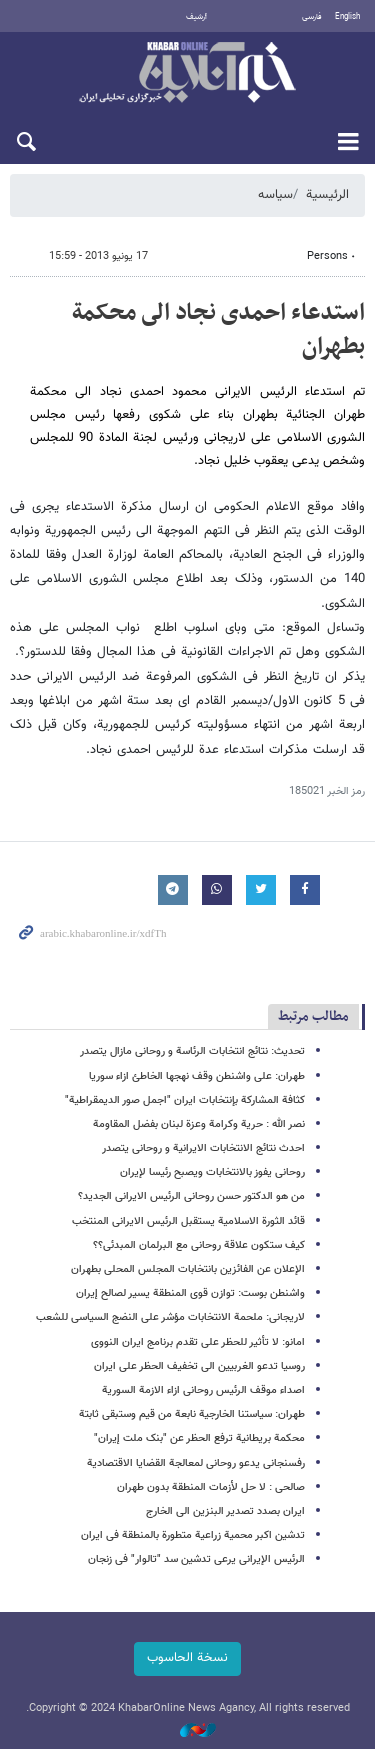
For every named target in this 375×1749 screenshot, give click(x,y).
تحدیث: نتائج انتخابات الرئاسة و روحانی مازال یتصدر (192, 1051)
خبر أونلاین (187, 74)
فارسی (312, 17)
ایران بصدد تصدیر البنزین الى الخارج (225, 1511)
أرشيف (196, 17)
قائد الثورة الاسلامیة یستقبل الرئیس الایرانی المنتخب (188, 1221)
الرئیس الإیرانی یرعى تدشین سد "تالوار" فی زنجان (196, 1559)
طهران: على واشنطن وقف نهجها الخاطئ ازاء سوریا (197, 1076)
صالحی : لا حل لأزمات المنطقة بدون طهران (211, 1487)
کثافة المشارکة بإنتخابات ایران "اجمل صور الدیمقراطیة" (185, 1100)
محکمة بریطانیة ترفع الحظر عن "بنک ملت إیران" (199, 1438)
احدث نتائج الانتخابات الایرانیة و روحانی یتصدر (203, 1148)
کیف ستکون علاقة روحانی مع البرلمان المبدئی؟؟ (199, 1245)
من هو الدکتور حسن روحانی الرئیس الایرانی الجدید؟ (191, 1196)
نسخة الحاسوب (187, 1658)
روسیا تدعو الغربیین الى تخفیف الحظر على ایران (199, 1366)
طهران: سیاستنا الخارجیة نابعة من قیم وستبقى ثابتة (192, 1414)
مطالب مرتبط (313, 1016)
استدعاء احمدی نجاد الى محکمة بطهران (218, 330)
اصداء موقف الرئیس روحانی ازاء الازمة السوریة (203, 1390)
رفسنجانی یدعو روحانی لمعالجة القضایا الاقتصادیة (196, 1463)
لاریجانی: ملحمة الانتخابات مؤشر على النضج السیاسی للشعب (170, 1317)
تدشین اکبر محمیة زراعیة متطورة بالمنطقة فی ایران (193, 1535)
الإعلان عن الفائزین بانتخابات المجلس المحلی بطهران (188, 1269)
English (347, 17)
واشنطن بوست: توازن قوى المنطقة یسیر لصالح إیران (190, 1293)
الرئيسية (327, 195)
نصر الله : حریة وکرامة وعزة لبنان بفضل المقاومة (199, 1124)
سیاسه (275, 195)
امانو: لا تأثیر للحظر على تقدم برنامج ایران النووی (198, 1342)
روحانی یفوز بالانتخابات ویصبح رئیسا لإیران (212, 1172)
